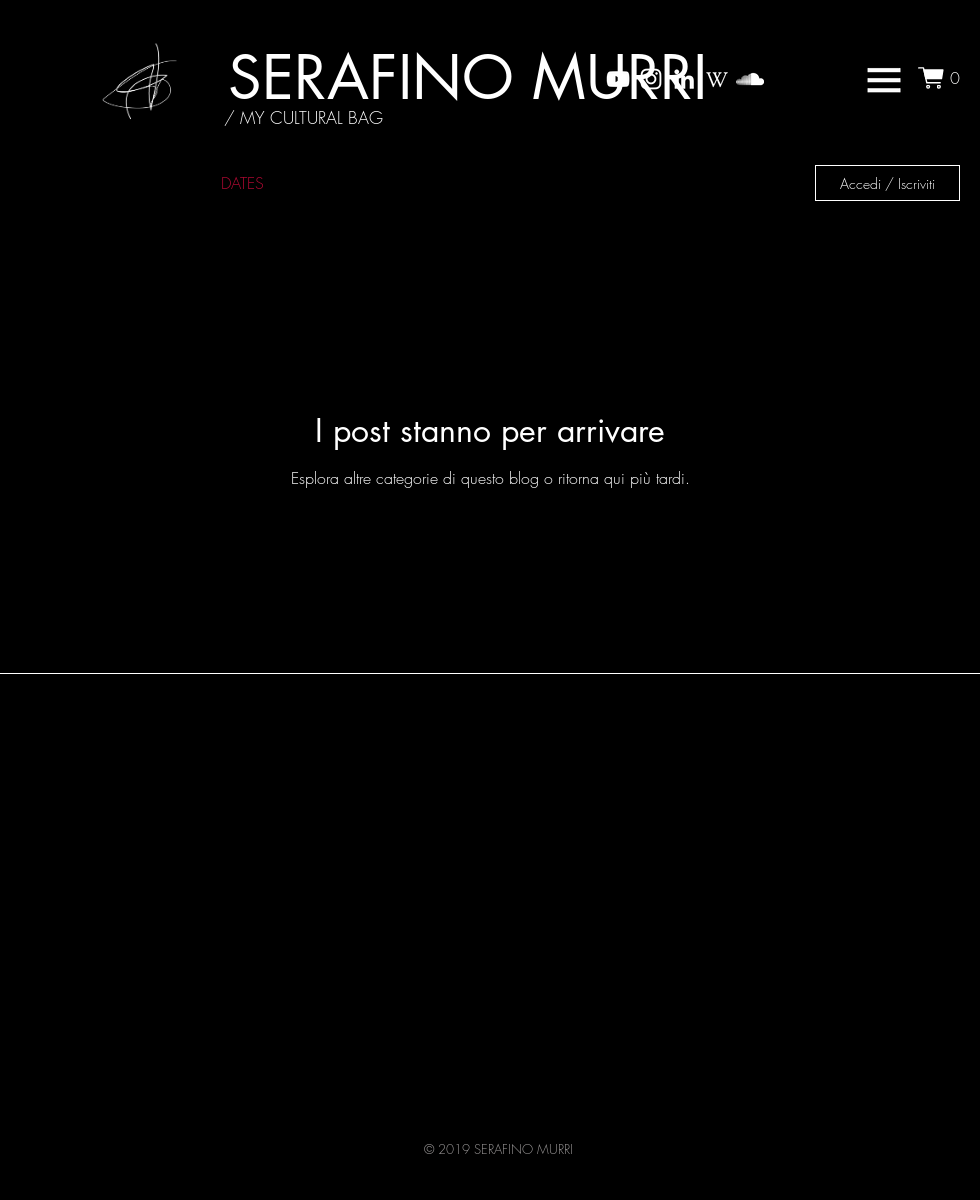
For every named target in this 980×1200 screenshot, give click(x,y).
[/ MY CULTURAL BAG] (303, 118)
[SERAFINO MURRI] (467, 77)
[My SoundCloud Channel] (750, 79)
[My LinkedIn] (684, 79)
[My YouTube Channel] (618, 79)
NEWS (157, 183)
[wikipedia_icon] (717, 79)
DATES (242, 183)
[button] (884, 80)
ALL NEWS (56, 183)
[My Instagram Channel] (651, 79)
